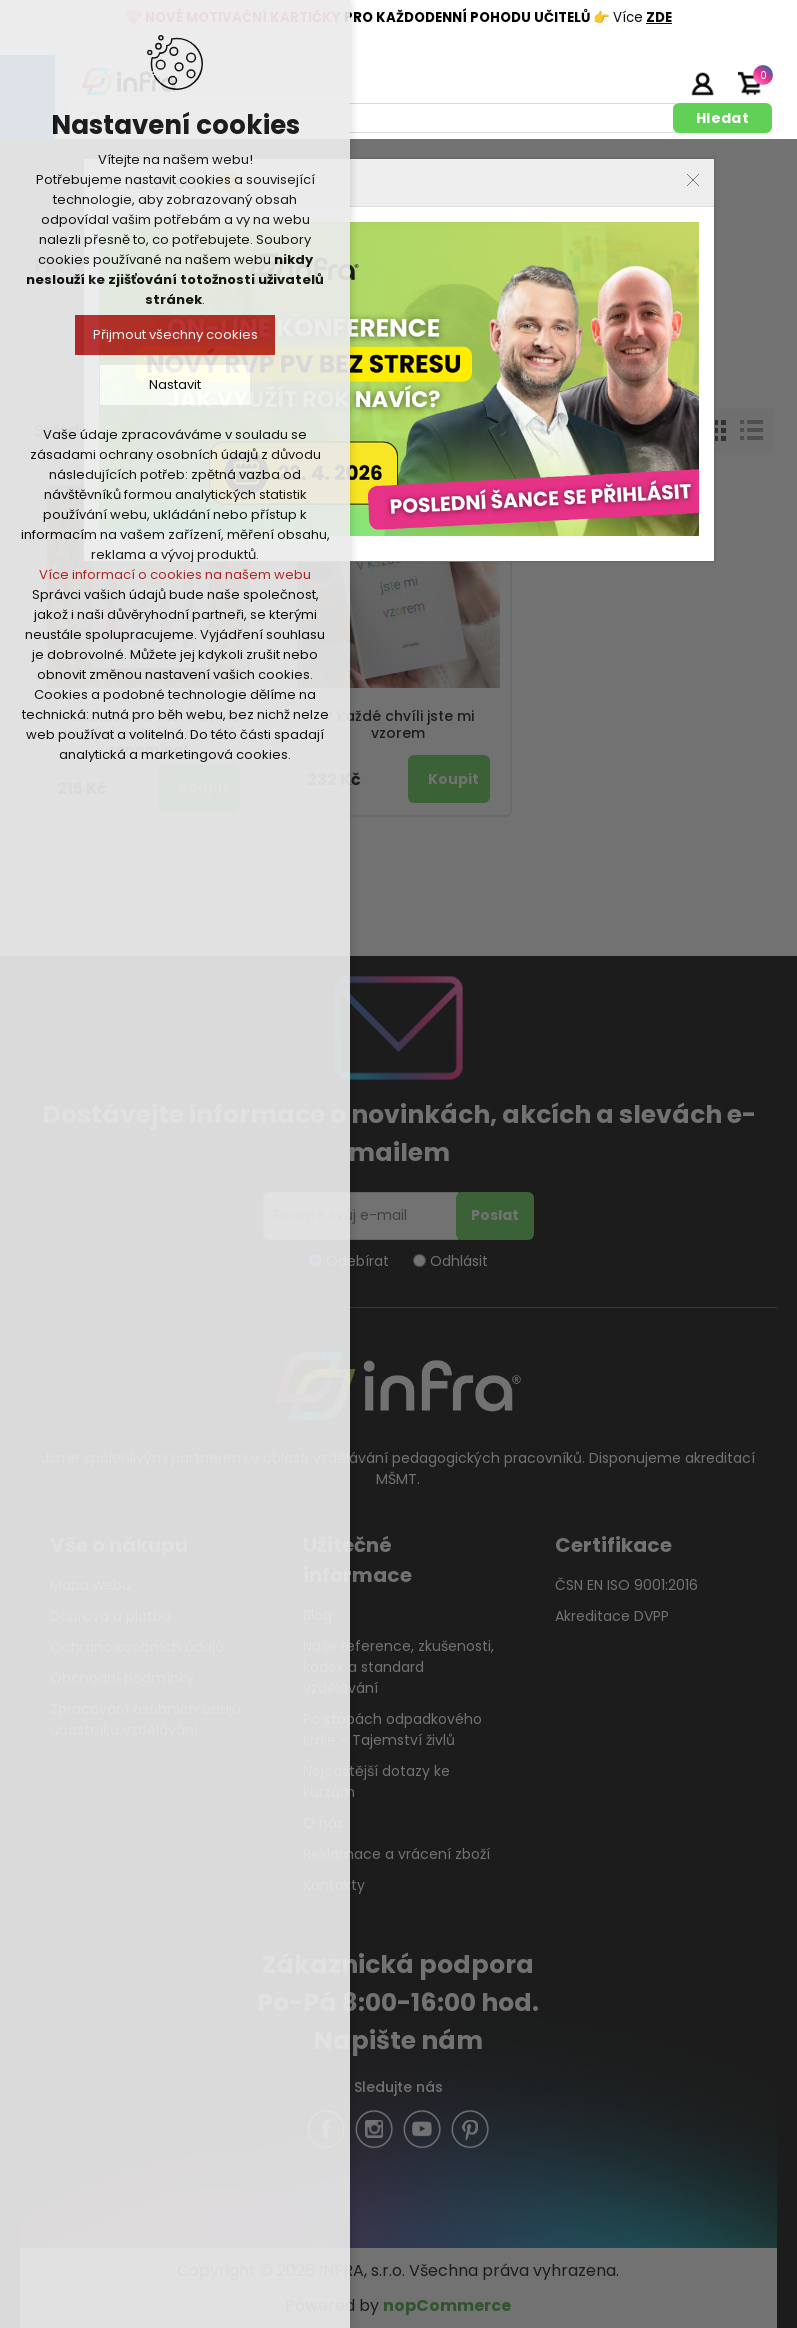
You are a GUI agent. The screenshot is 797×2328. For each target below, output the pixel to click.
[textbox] (372, 118)
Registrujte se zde (652, 83)
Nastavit (175, 384)
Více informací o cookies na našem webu (175, 574)
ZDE (659, 17)
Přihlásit (702, 83)
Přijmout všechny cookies (175, 334)
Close (693, 180)
